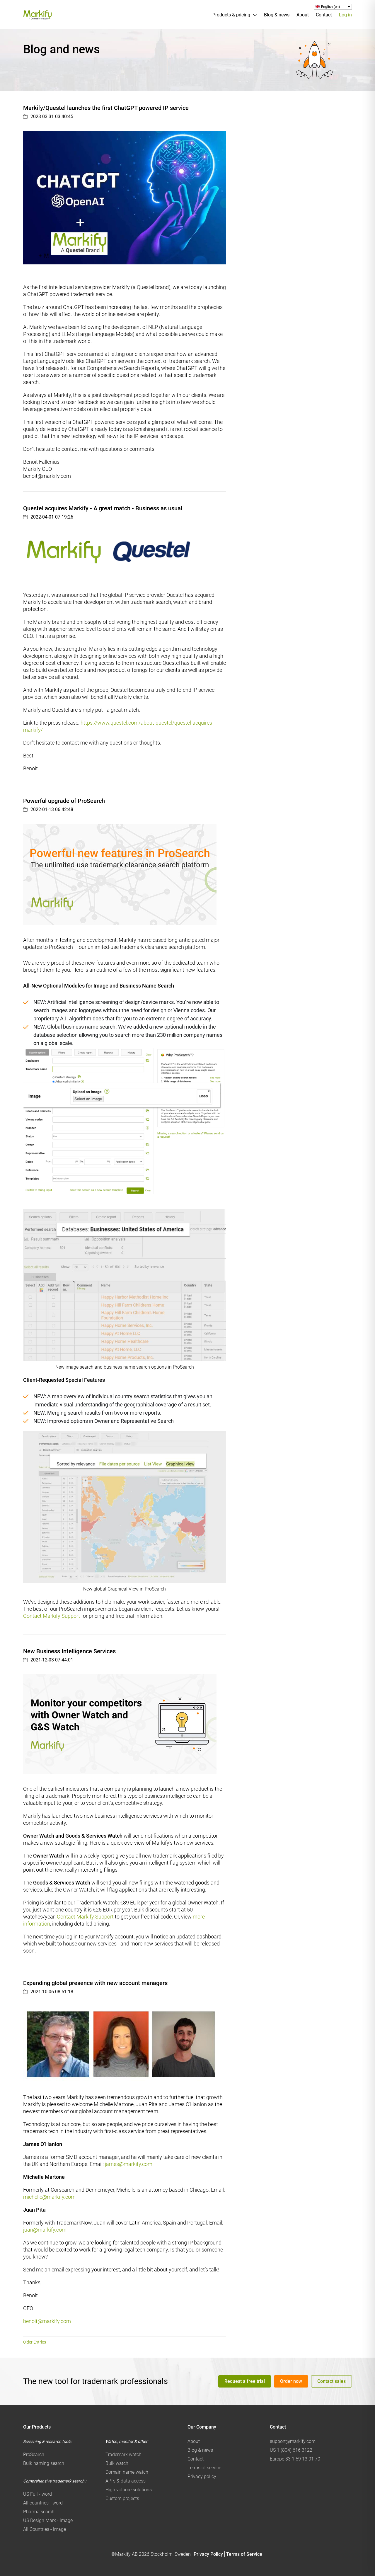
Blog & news (276, 15)
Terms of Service (244, 2554)
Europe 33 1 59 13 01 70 (295, 2459)
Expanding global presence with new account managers (95, 1983)
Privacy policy (202, 2476)
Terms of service (204, 2467)
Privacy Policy (208, 2554)
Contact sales (331, 2381)
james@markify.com (128, 2164)
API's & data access (125, 2481)
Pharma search (38, 2511)
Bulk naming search (43, 2463)
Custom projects (122, 2498)
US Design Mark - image (48, 2520)
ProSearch (33, 2454)
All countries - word (43, 2503)
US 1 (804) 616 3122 (291, 2450)
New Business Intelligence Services (69, 1651)
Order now (291, 2381)
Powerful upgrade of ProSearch (64, 800)
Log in (345, 15)
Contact (324, 15)
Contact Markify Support (51, 1616)
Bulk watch (116, 2463)
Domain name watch (126, 2472)
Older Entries (34, 2342)
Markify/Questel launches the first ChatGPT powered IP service (106, 107)
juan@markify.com (45, 2230)
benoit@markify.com (47, 2321)
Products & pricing (231, 15)
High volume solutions (128, 2489)
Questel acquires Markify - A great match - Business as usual (102, 508)
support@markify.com (293, 2441)
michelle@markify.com (49, 2197)
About (302, 15)
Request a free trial (244, 2381)
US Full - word (37, 2494)
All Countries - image (44, 2529)
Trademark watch (123, 2454)
